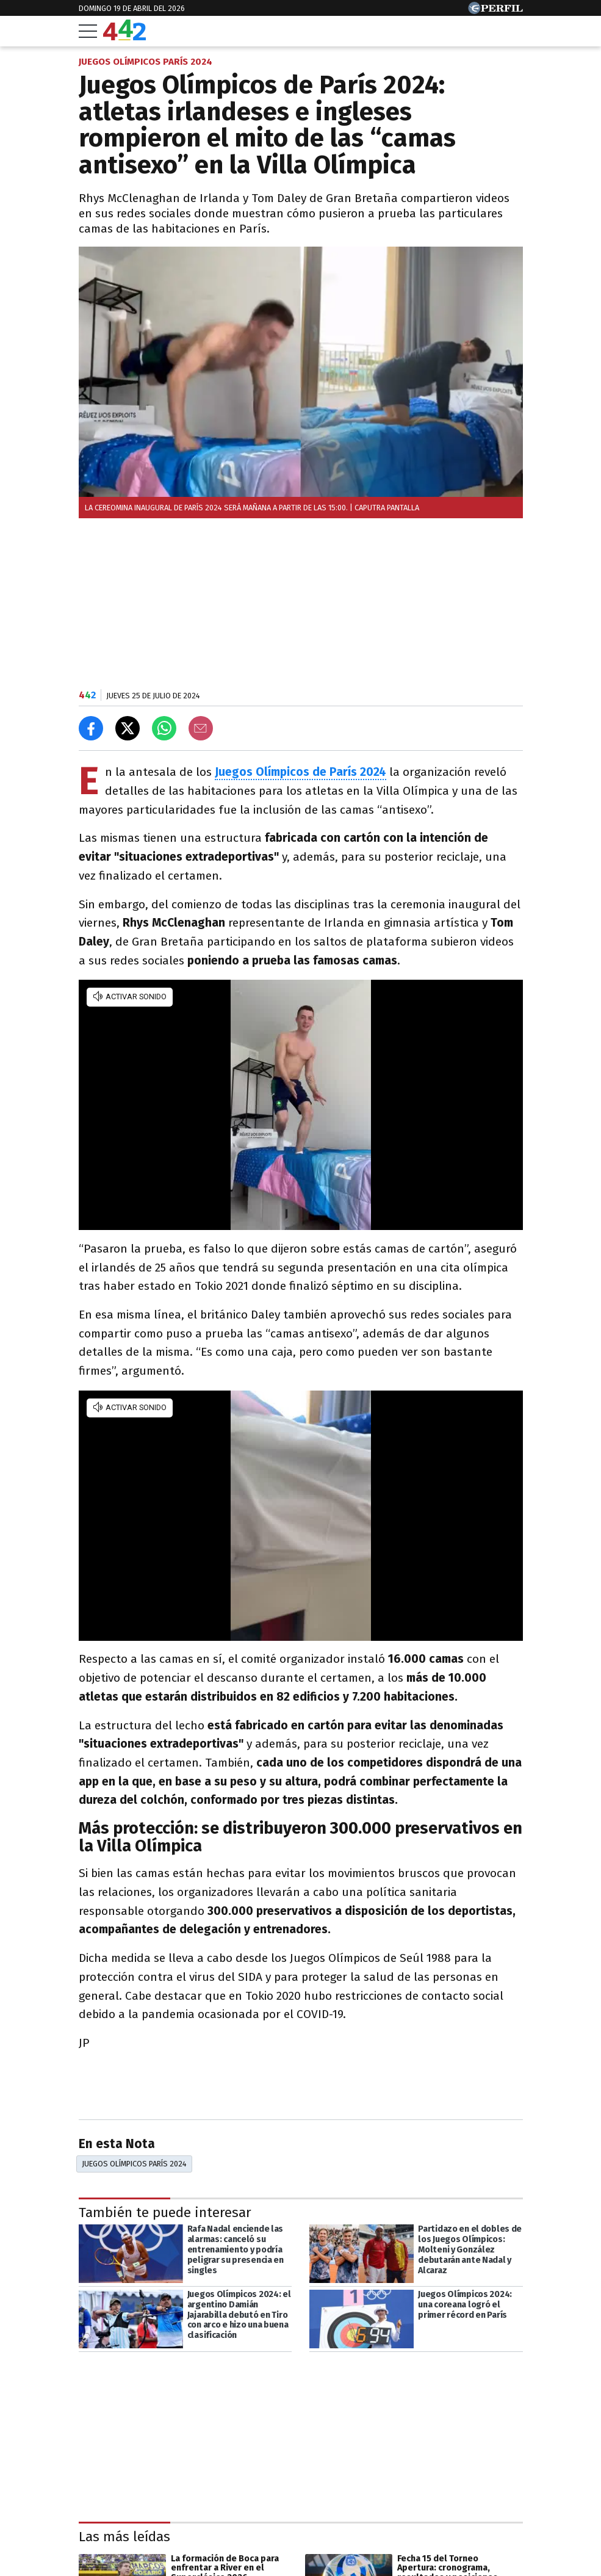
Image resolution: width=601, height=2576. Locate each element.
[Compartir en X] (127, 728)
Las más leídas (124, 2536)
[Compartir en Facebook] (91, 728)
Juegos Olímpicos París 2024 (134, 2163)
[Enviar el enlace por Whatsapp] (164, 728)
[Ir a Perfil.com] (495, 10)
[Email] (201, 728)
